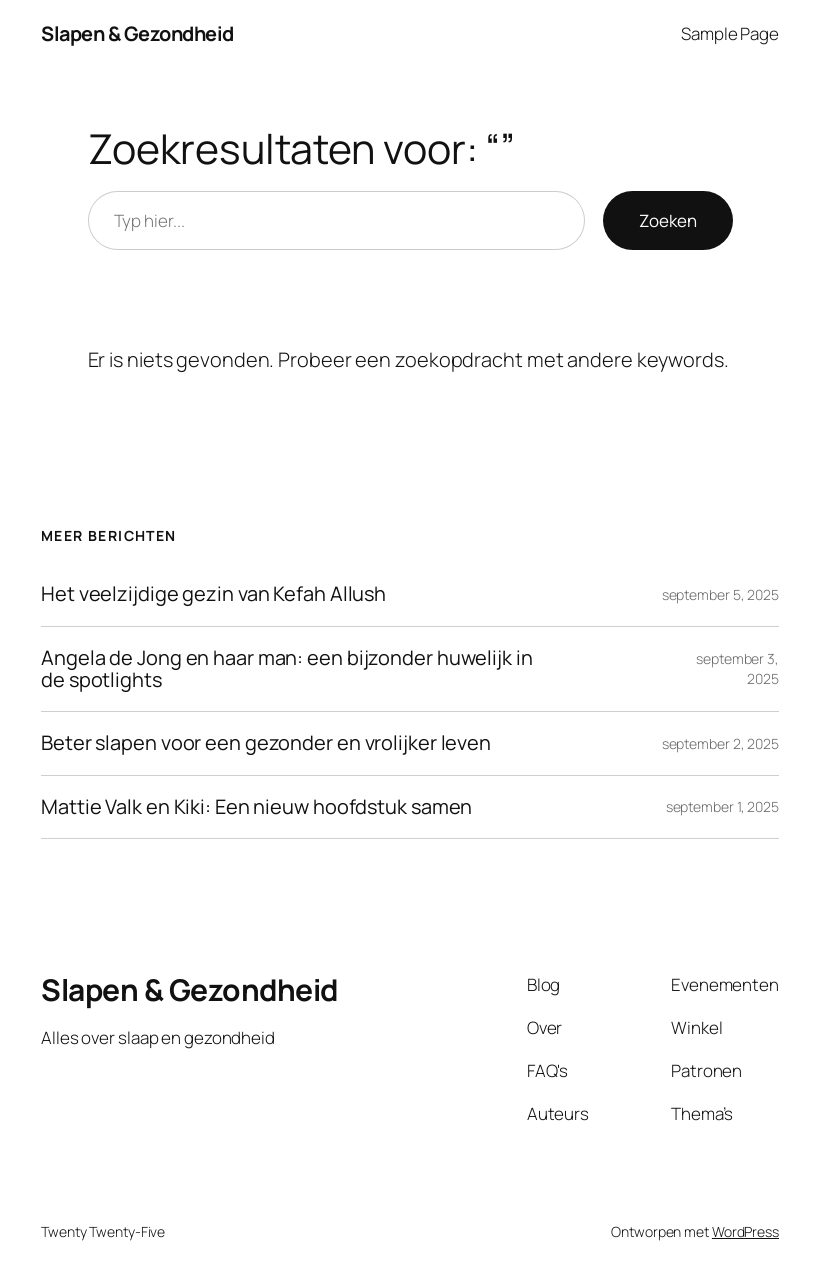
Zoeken (668, 220)
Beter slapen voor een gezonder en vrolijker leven (266, 743)
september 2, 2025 (720, 743)
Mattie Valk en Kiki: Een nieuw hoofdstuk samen (256, 807)
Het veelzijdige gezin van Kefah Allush (213, 594)
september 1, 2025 (722, 806)
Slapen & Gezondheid (137, 33)
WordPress (745, 1231)
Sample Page (730, 33)
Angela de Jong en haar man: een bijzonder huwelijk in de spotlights (287, 669)
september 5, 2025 (720, 594)
